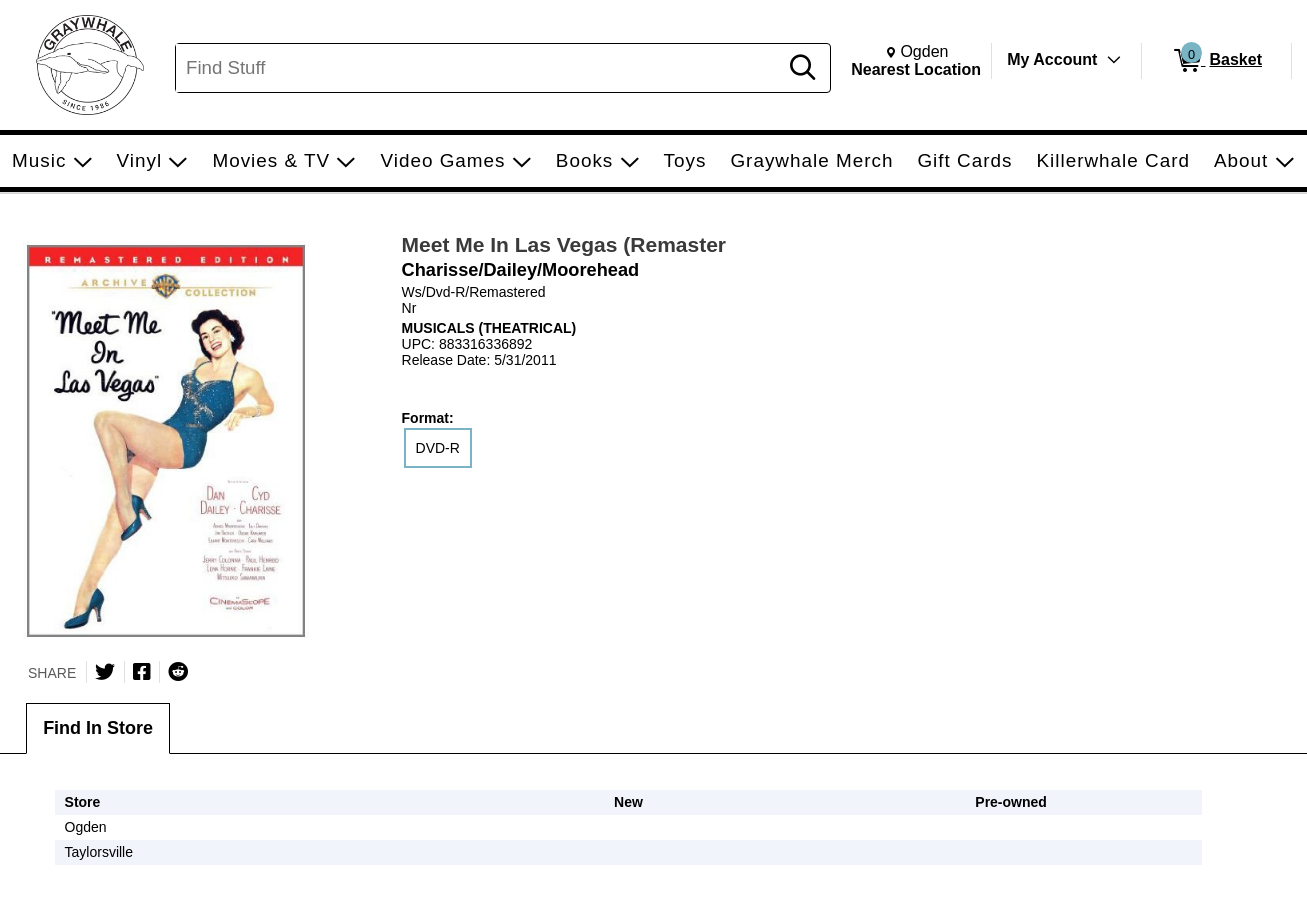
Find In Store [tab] (98, 728)
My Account (1052, 59)
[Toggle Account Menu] (1114, 60)
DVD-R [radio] (438, 448)
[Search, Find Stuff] (479, 68)
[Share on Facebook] (142, 672)
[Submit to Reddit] (178, 672)
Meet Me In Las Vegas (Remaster (564, 244)
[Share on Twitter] (105, 672)
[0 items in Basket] (1216, 61)
